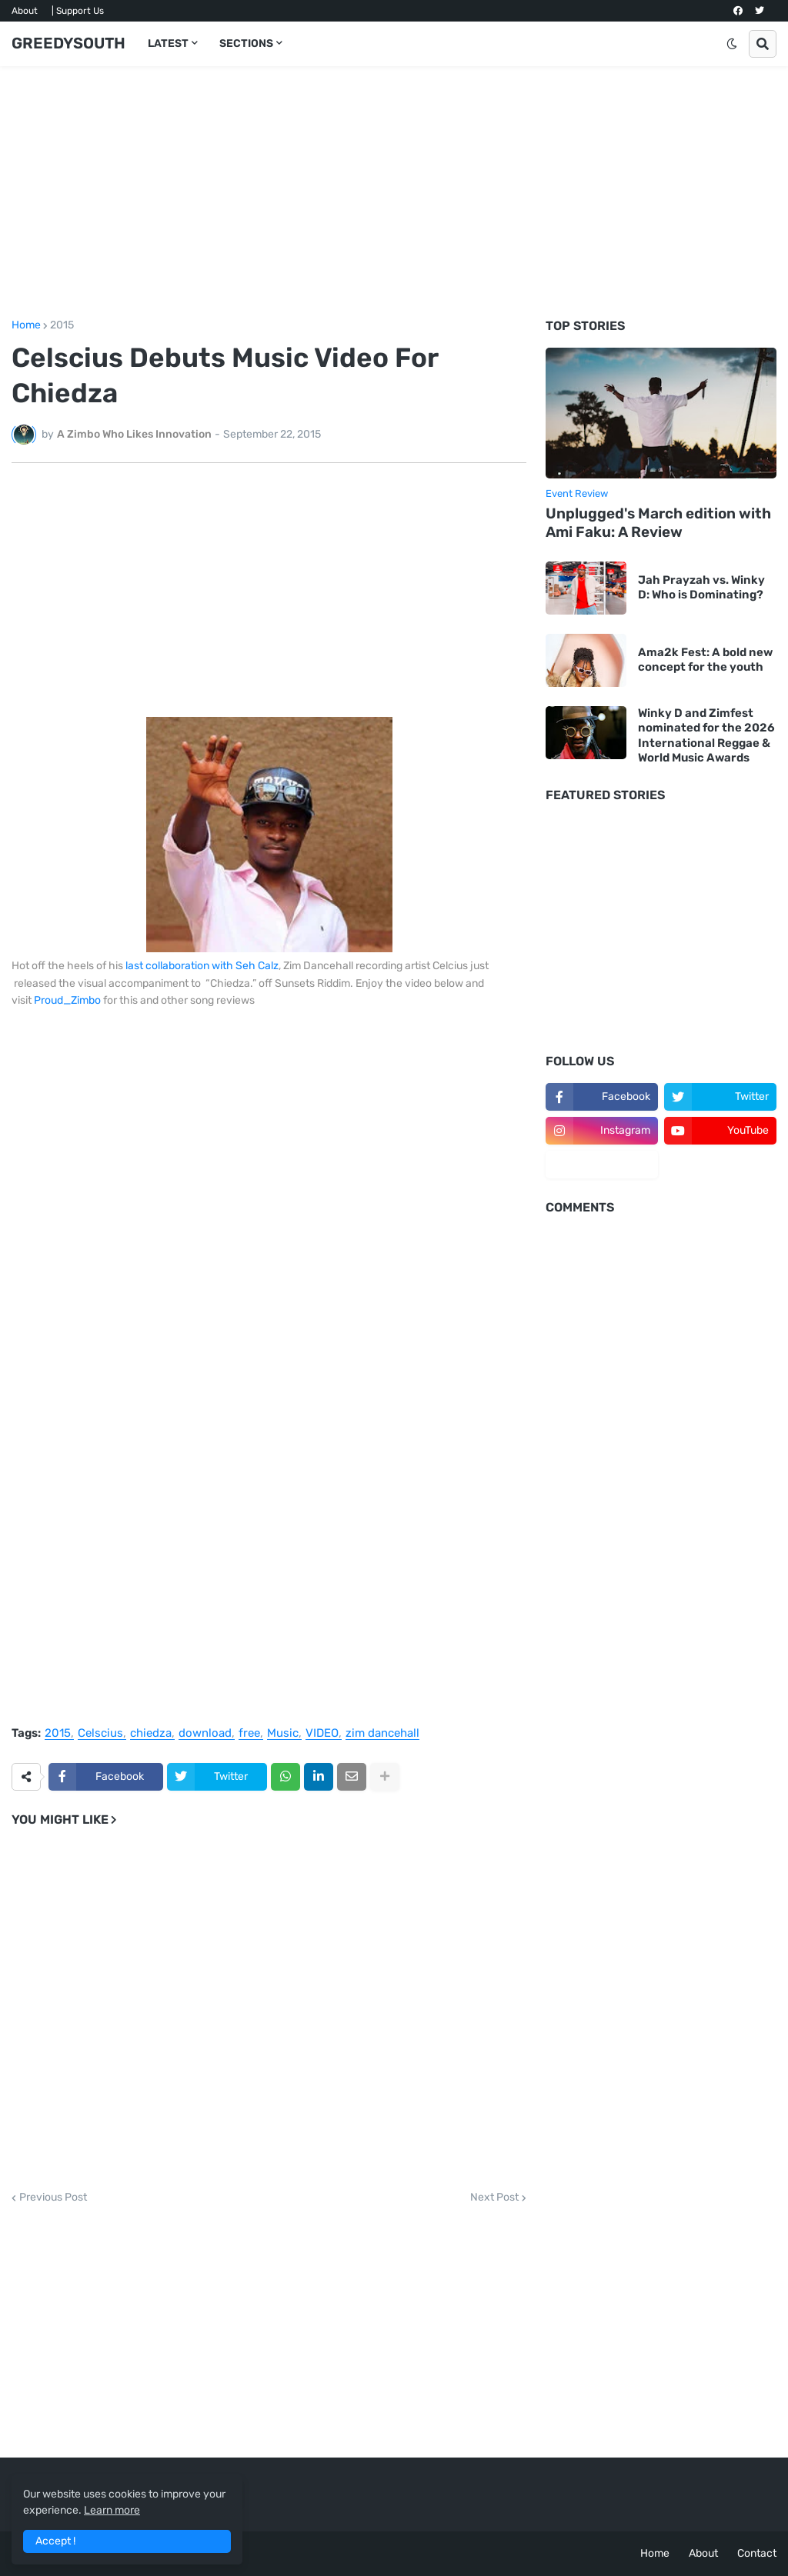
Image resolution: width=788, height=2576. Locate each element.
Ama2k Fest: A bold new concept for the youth (705, 660)
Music (283, 1734)
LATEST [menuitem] (168, 43)
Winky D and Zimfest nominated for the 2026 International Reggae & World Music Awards (706, 735)
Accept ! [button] (55, 2541)
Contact (756, 2553)
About (25, 10)
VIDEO (322, 1734)
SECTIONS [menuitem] (246, 43)
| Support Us (78, 10)
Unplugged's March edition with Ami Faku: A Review (658, 523)
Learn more (112, 2510)
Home (26, 325)
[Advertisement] (394, 193)
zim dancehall (382, 1734)
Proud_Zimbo (67, 1000)
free (249, 1734)
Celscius (100, 1734)
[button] (732, 44)
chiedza (151, 1734)
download (205, 1734)
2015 (62, 325)
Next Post (494, 2197)
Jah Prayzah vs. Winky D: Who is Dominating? (701, 587)
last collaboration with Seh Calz (202, 965)
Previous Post (53, 2197)
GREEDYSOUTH (68, 43)
